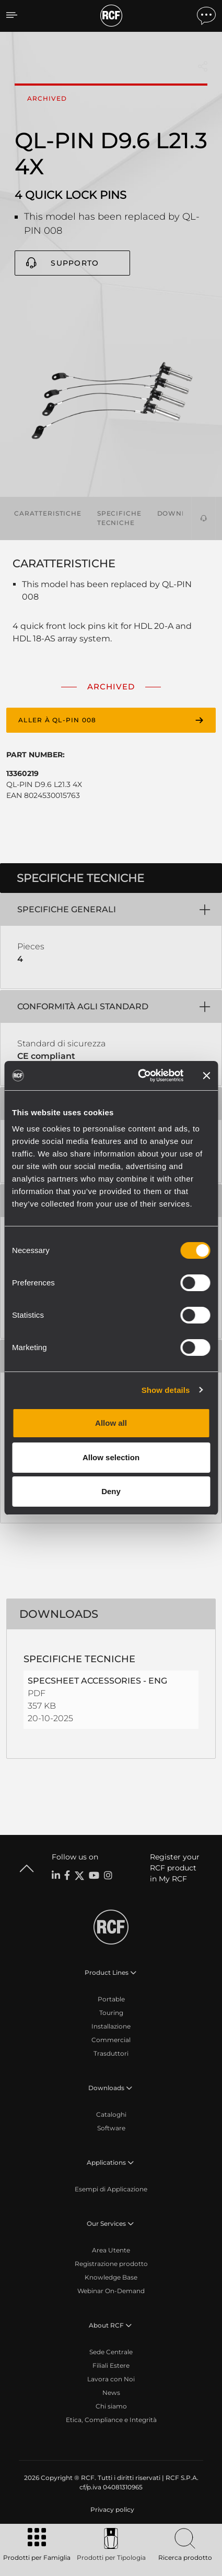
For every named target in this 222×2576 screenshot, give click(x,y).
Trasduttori (111, 2053)
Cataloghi (111, 2114)
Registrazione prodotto (111, 2264)
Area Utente (111, 2250)
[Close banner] (206, 1075)
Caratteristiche (47, 513)
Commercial (111, 2040)
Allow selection (111, 1457)
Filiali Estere (111, 2365)
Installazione (111, 2026)
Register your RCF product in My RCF (175, 1867)
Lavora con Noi (111, 2379)
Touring (111, 2013)
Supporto (75, 263)
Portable (111, 1999)
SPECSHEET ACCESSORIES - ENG (97, 1681)
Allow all (111, 1422)
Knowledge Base (111, 2277)
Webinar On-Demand (111, 2291)
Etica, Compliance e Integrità (111, 2420)
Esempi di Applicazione (111, 2189)
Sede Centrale (111, 2352)
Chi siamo (111, 2406)
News (111, 2392)
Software (111, 2128)
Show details (166, 1390)
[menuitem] (111, 2510)
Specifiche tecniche (119, 518)
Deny (111, 1491)
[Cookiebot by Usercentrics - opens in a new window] (139, 1075)
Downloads (182, 513)
